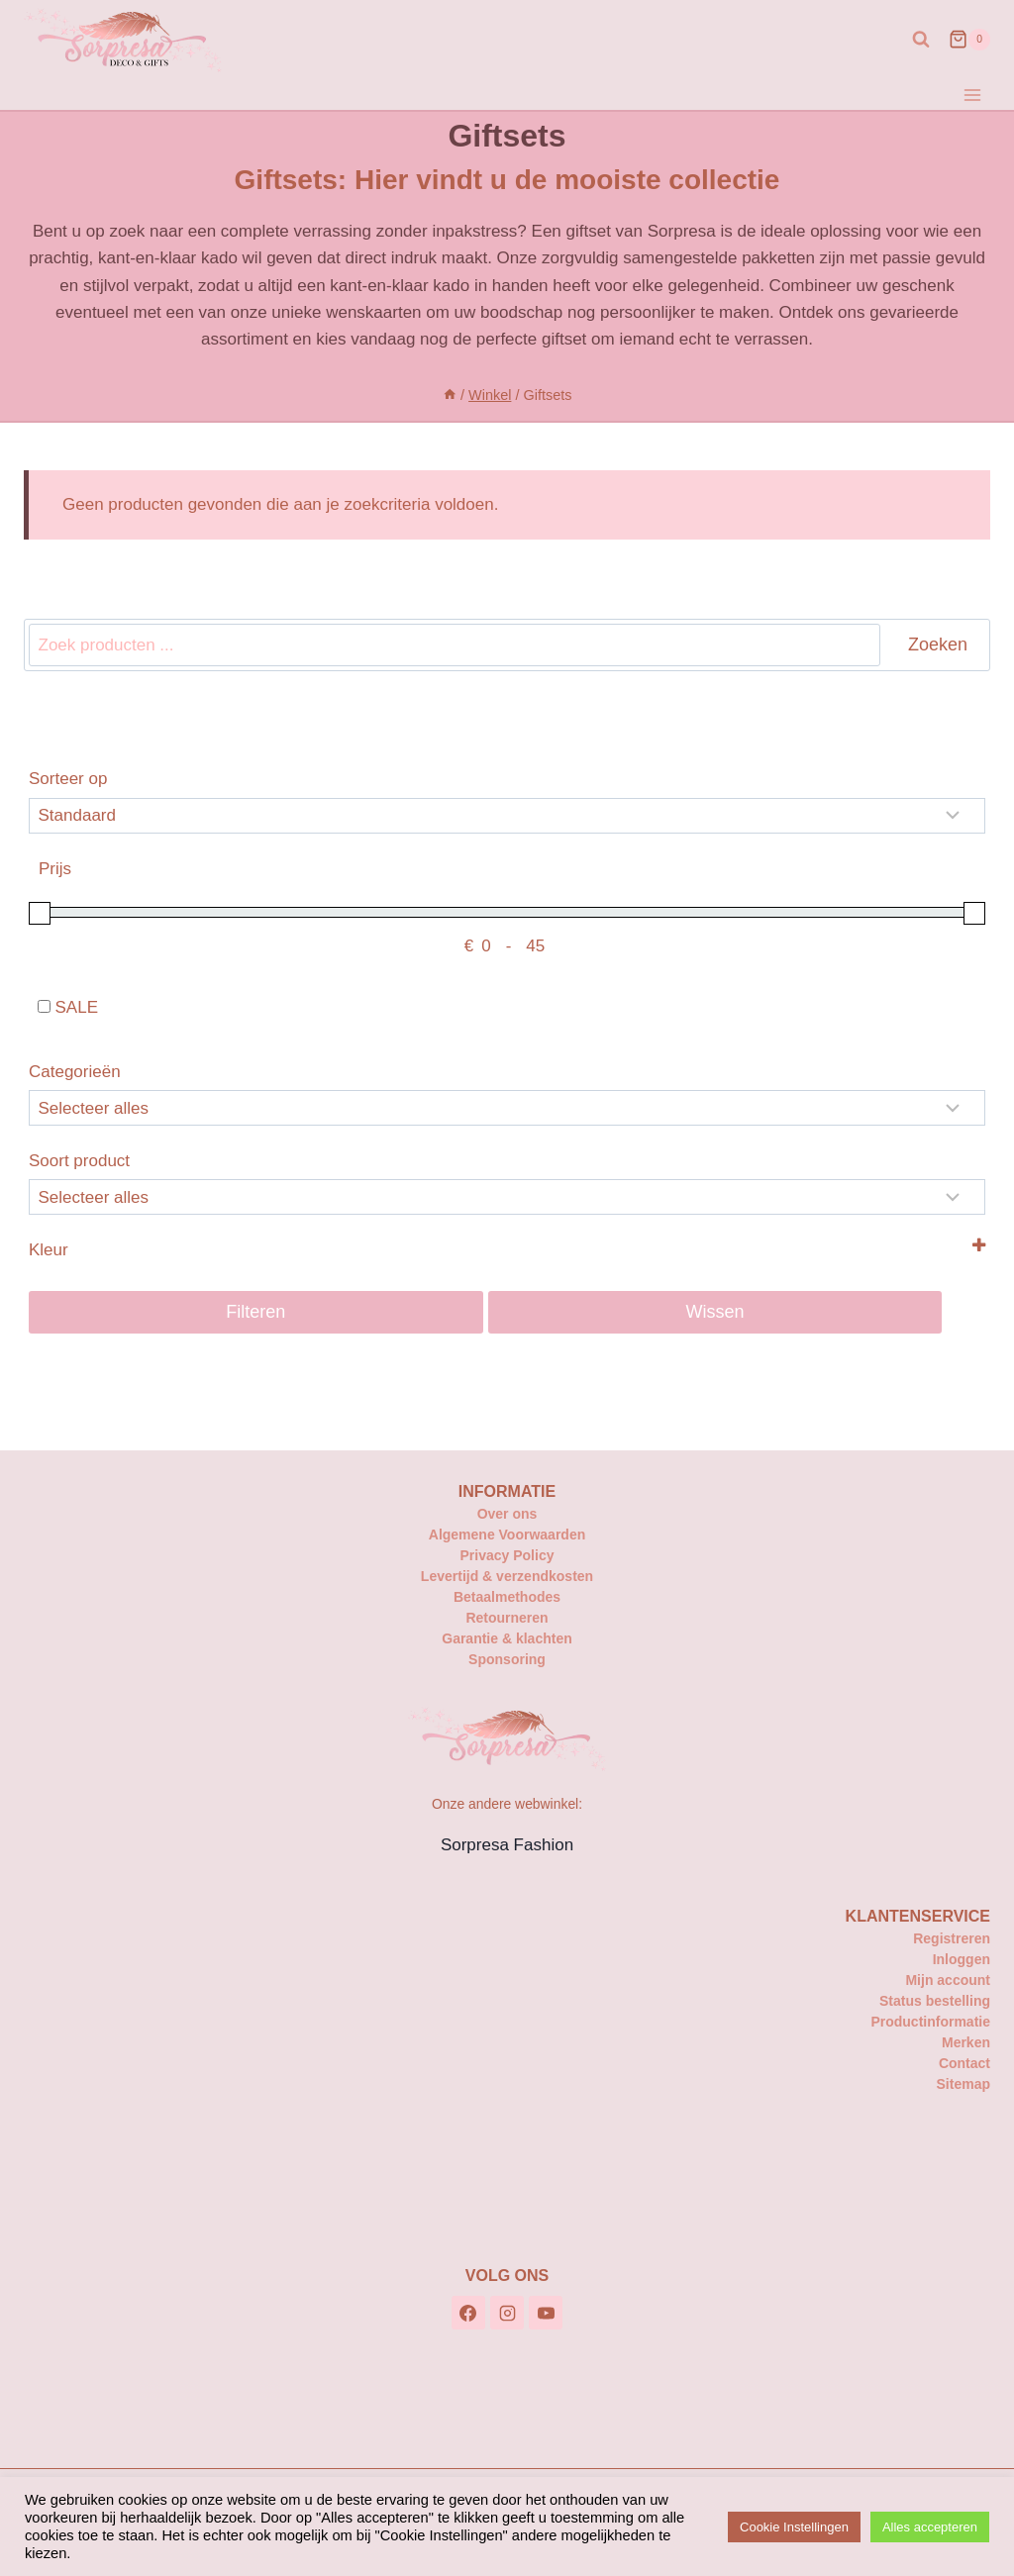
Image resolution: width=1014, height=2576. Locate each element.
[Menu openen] (972, 94)
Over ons (507, 1514)
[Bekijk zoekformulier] (921, 39)
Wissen (715, 1312)
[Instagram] (507, 2312)
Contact (964, 2063)
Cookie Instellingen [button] (794, 2527)
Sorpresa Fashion (507, 1844)
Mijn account (947, 1980)
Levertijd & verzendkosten (507, 1576)
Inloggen (961, 1959)
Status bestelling (934, 2001)
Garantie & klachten (507, 1638)
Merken (966, 2042)
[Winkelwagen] (969, 39)
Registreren (951, 1938)
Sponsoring (507, 1659)
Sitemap (963, 2084)
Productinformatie (930, 2022)
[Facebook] (468, 2312)
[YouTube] (545, 2312)
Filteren (255, 1312)
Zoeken (937, 644)
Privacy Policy (507, 1555)
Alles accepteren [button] (929, 2527)
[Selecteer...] (507, 1197)
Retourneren (506, 1618)
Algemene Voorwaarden (507, 1534)
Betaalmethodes (507, 1597)
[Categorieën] (507, 1108)
